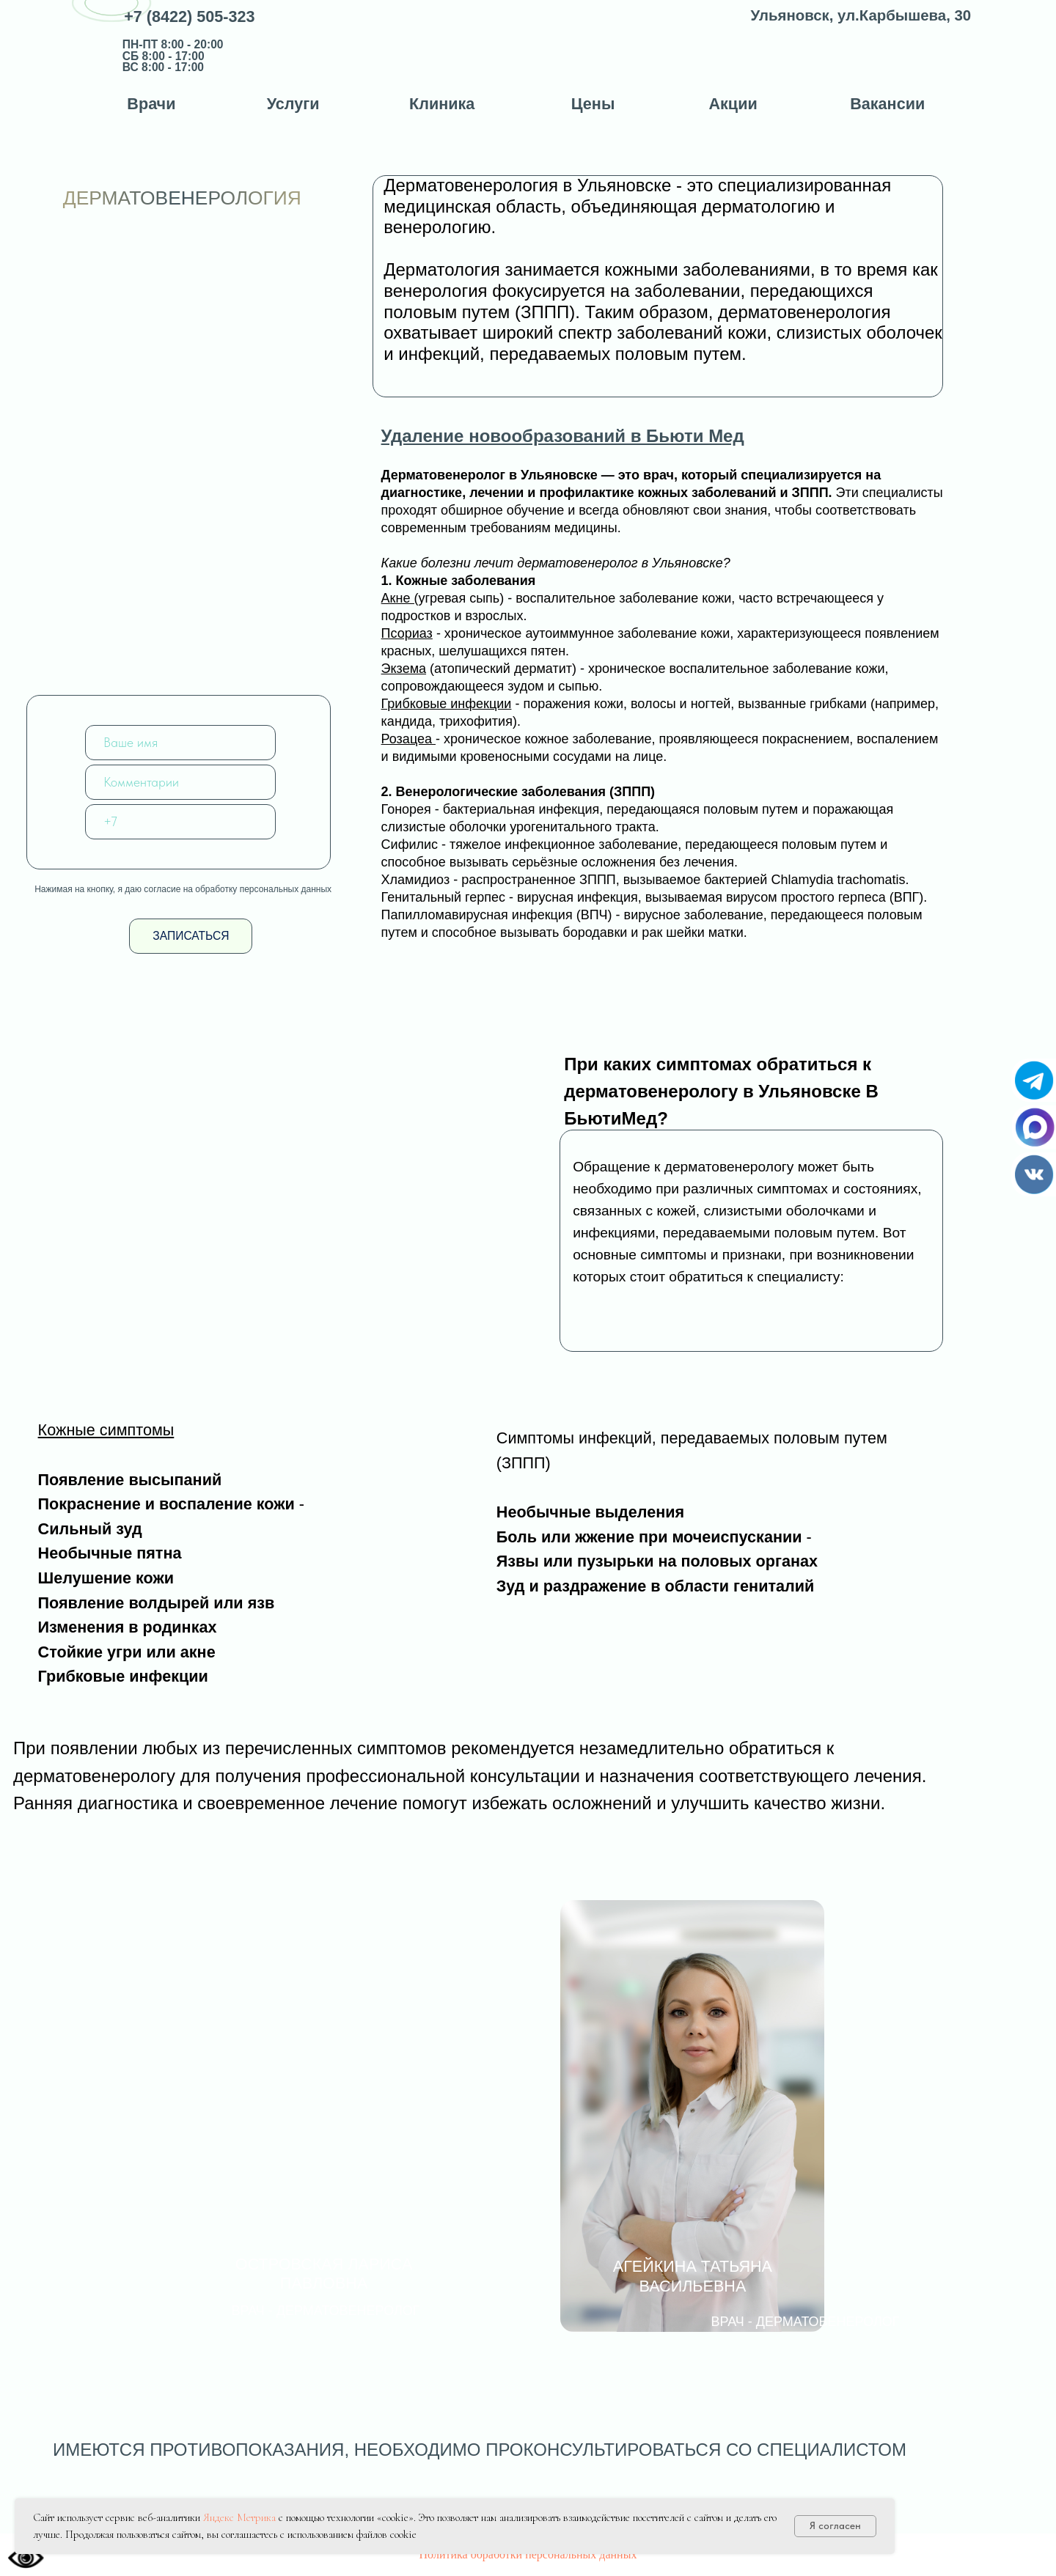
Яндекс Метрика (239, 2517)
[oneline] (180, 782)
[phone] (180, 821)
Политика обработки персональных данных (528, 2554)
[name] (180, 742)
